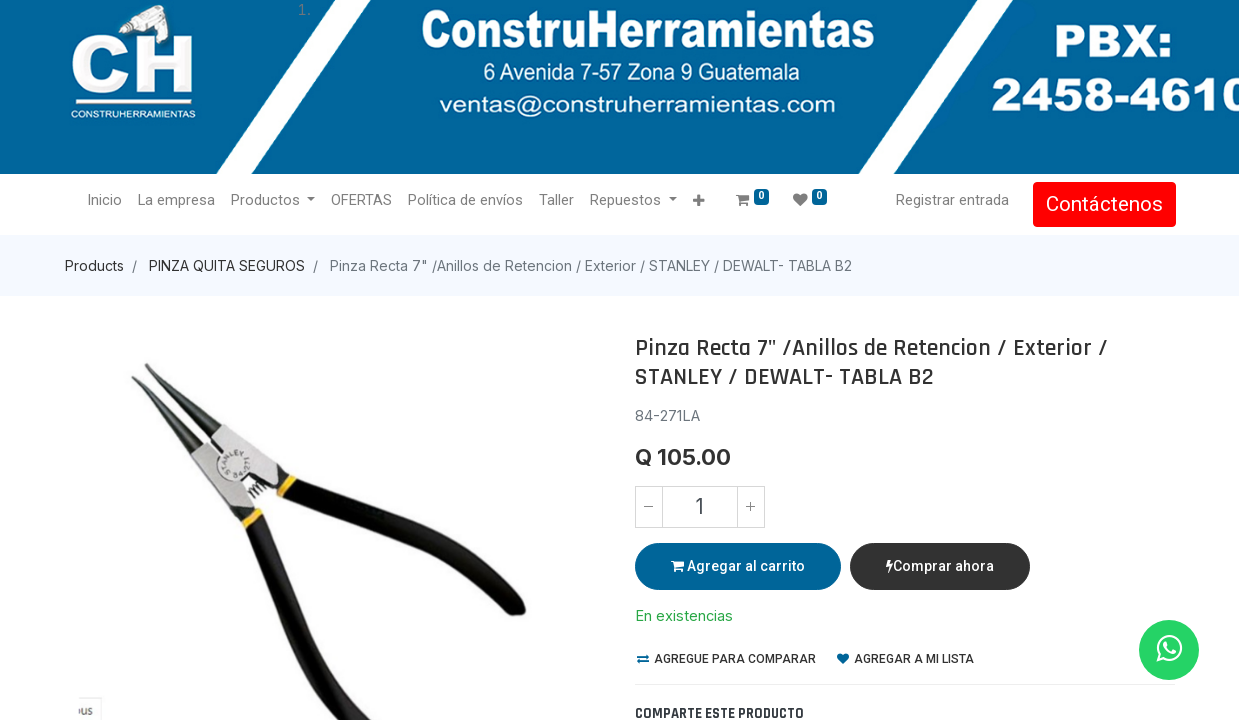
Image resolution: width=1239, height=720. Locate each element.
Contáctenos (1103, 204)
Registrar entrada (951, 200)
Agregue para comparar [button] (726, 659)
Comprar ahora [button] (940, 566)
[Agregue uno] (751, 507)
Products (94, 265)
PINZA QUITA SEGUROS (227, 265)
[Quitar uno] (649, 507)
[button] (700, 201)
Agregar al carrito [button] (738, 566)
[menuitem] (106, 201)
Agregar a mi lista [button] (905, 659)
